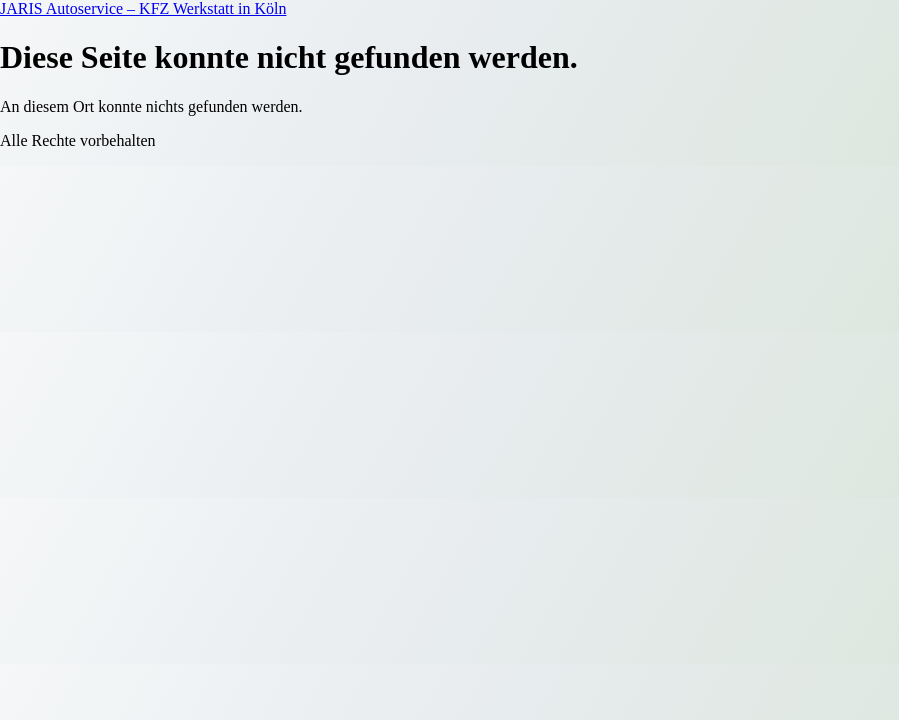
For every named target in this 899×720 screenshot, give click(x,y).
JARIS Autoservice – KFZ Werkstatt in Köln (143, 8)
